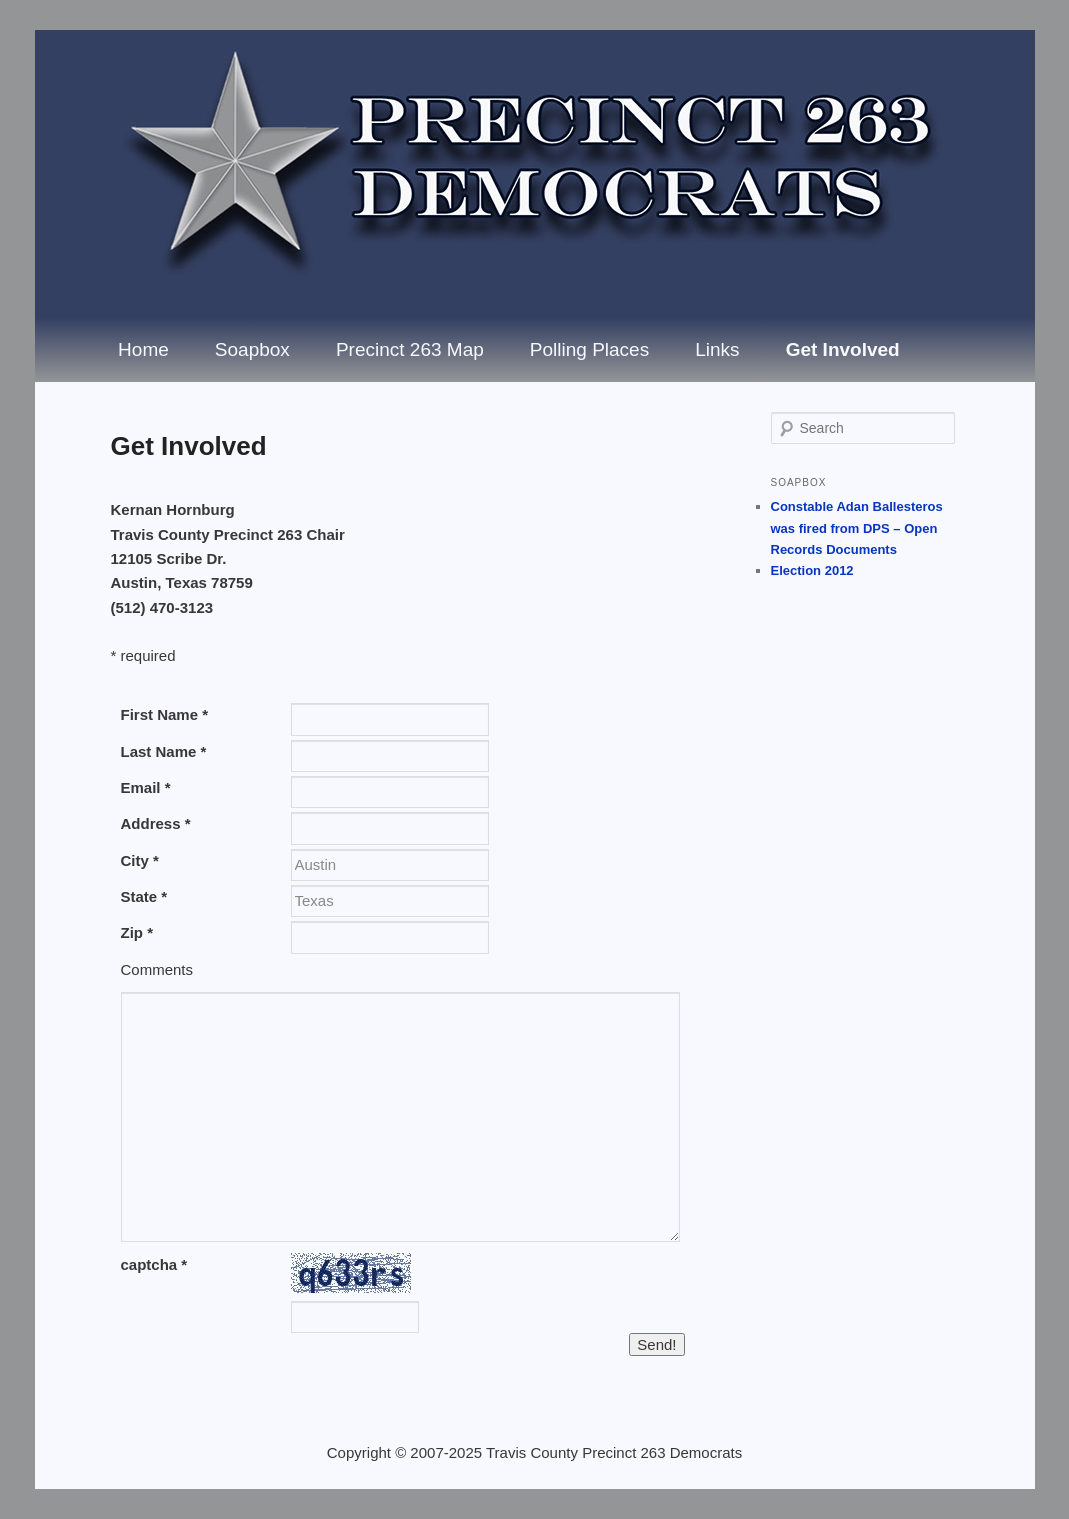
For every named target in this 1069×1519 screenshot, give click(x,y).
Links (717, 349)
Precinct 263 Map (410, 349)
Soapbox (252, 349)
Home (143, 349)
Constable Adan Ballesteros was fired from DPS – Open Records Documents (857, 527)
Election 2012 (812, 570)
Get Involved (843, 349)
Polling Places (589, 349)
